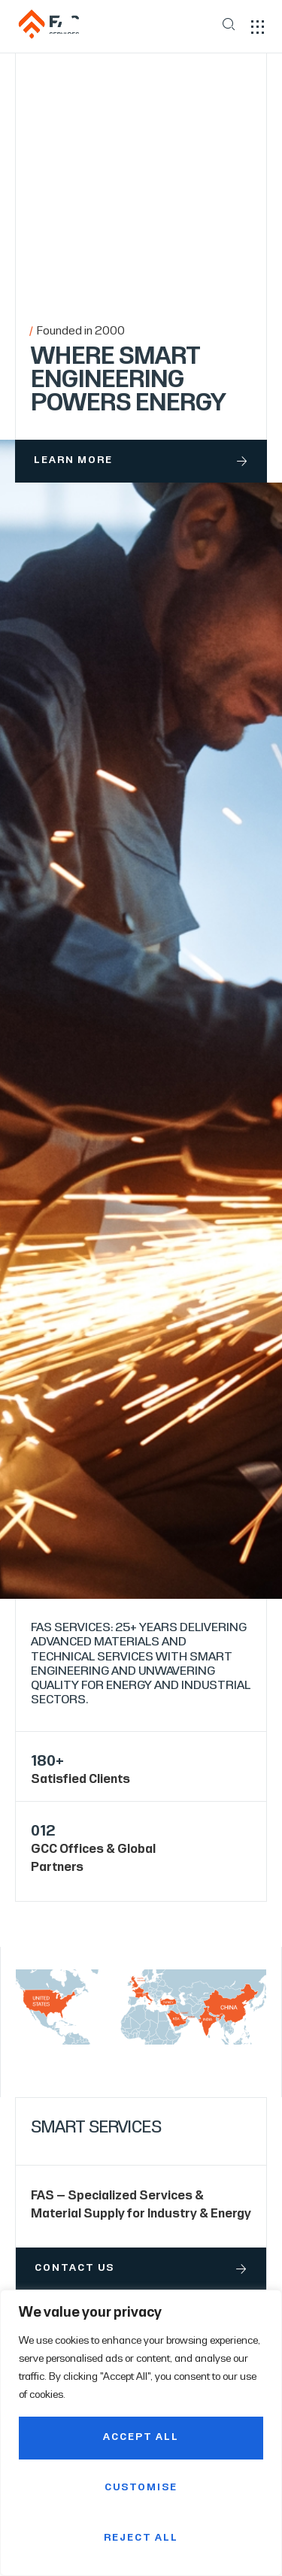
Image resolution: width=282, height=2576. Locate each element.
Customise (141, 2488)
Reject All (141, 2538)
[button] (257, 27)
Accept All (141, 2437)
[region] (141, 2433)
